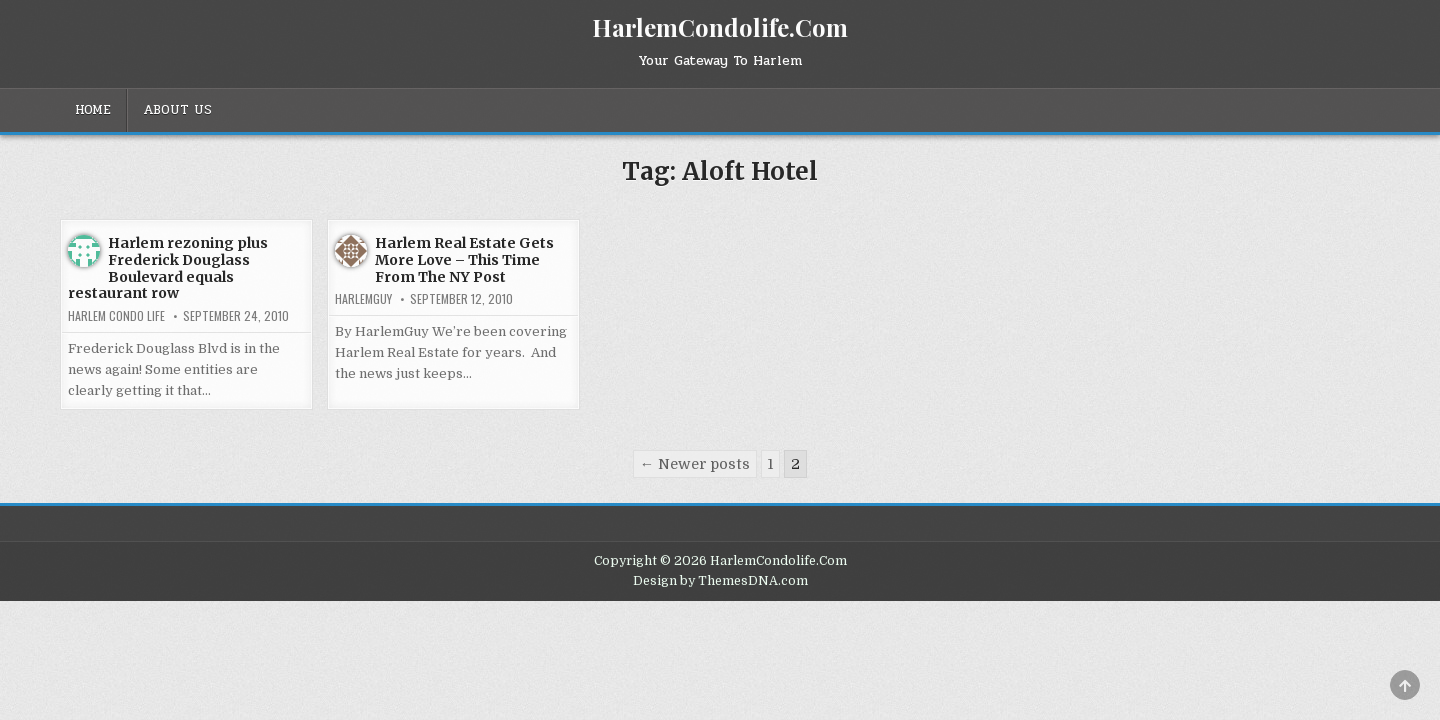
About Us (177, 110)
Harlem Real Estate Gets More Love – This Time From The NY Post (464, 260)
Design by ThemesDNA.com (720, 581)
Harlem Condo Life (116, 316)
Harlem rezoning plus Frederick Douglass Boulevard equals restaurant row (168, 268)
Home (93, 110)
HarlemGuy (363, 299)
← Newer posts (695, 464)
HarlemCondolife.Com (720, 27)
